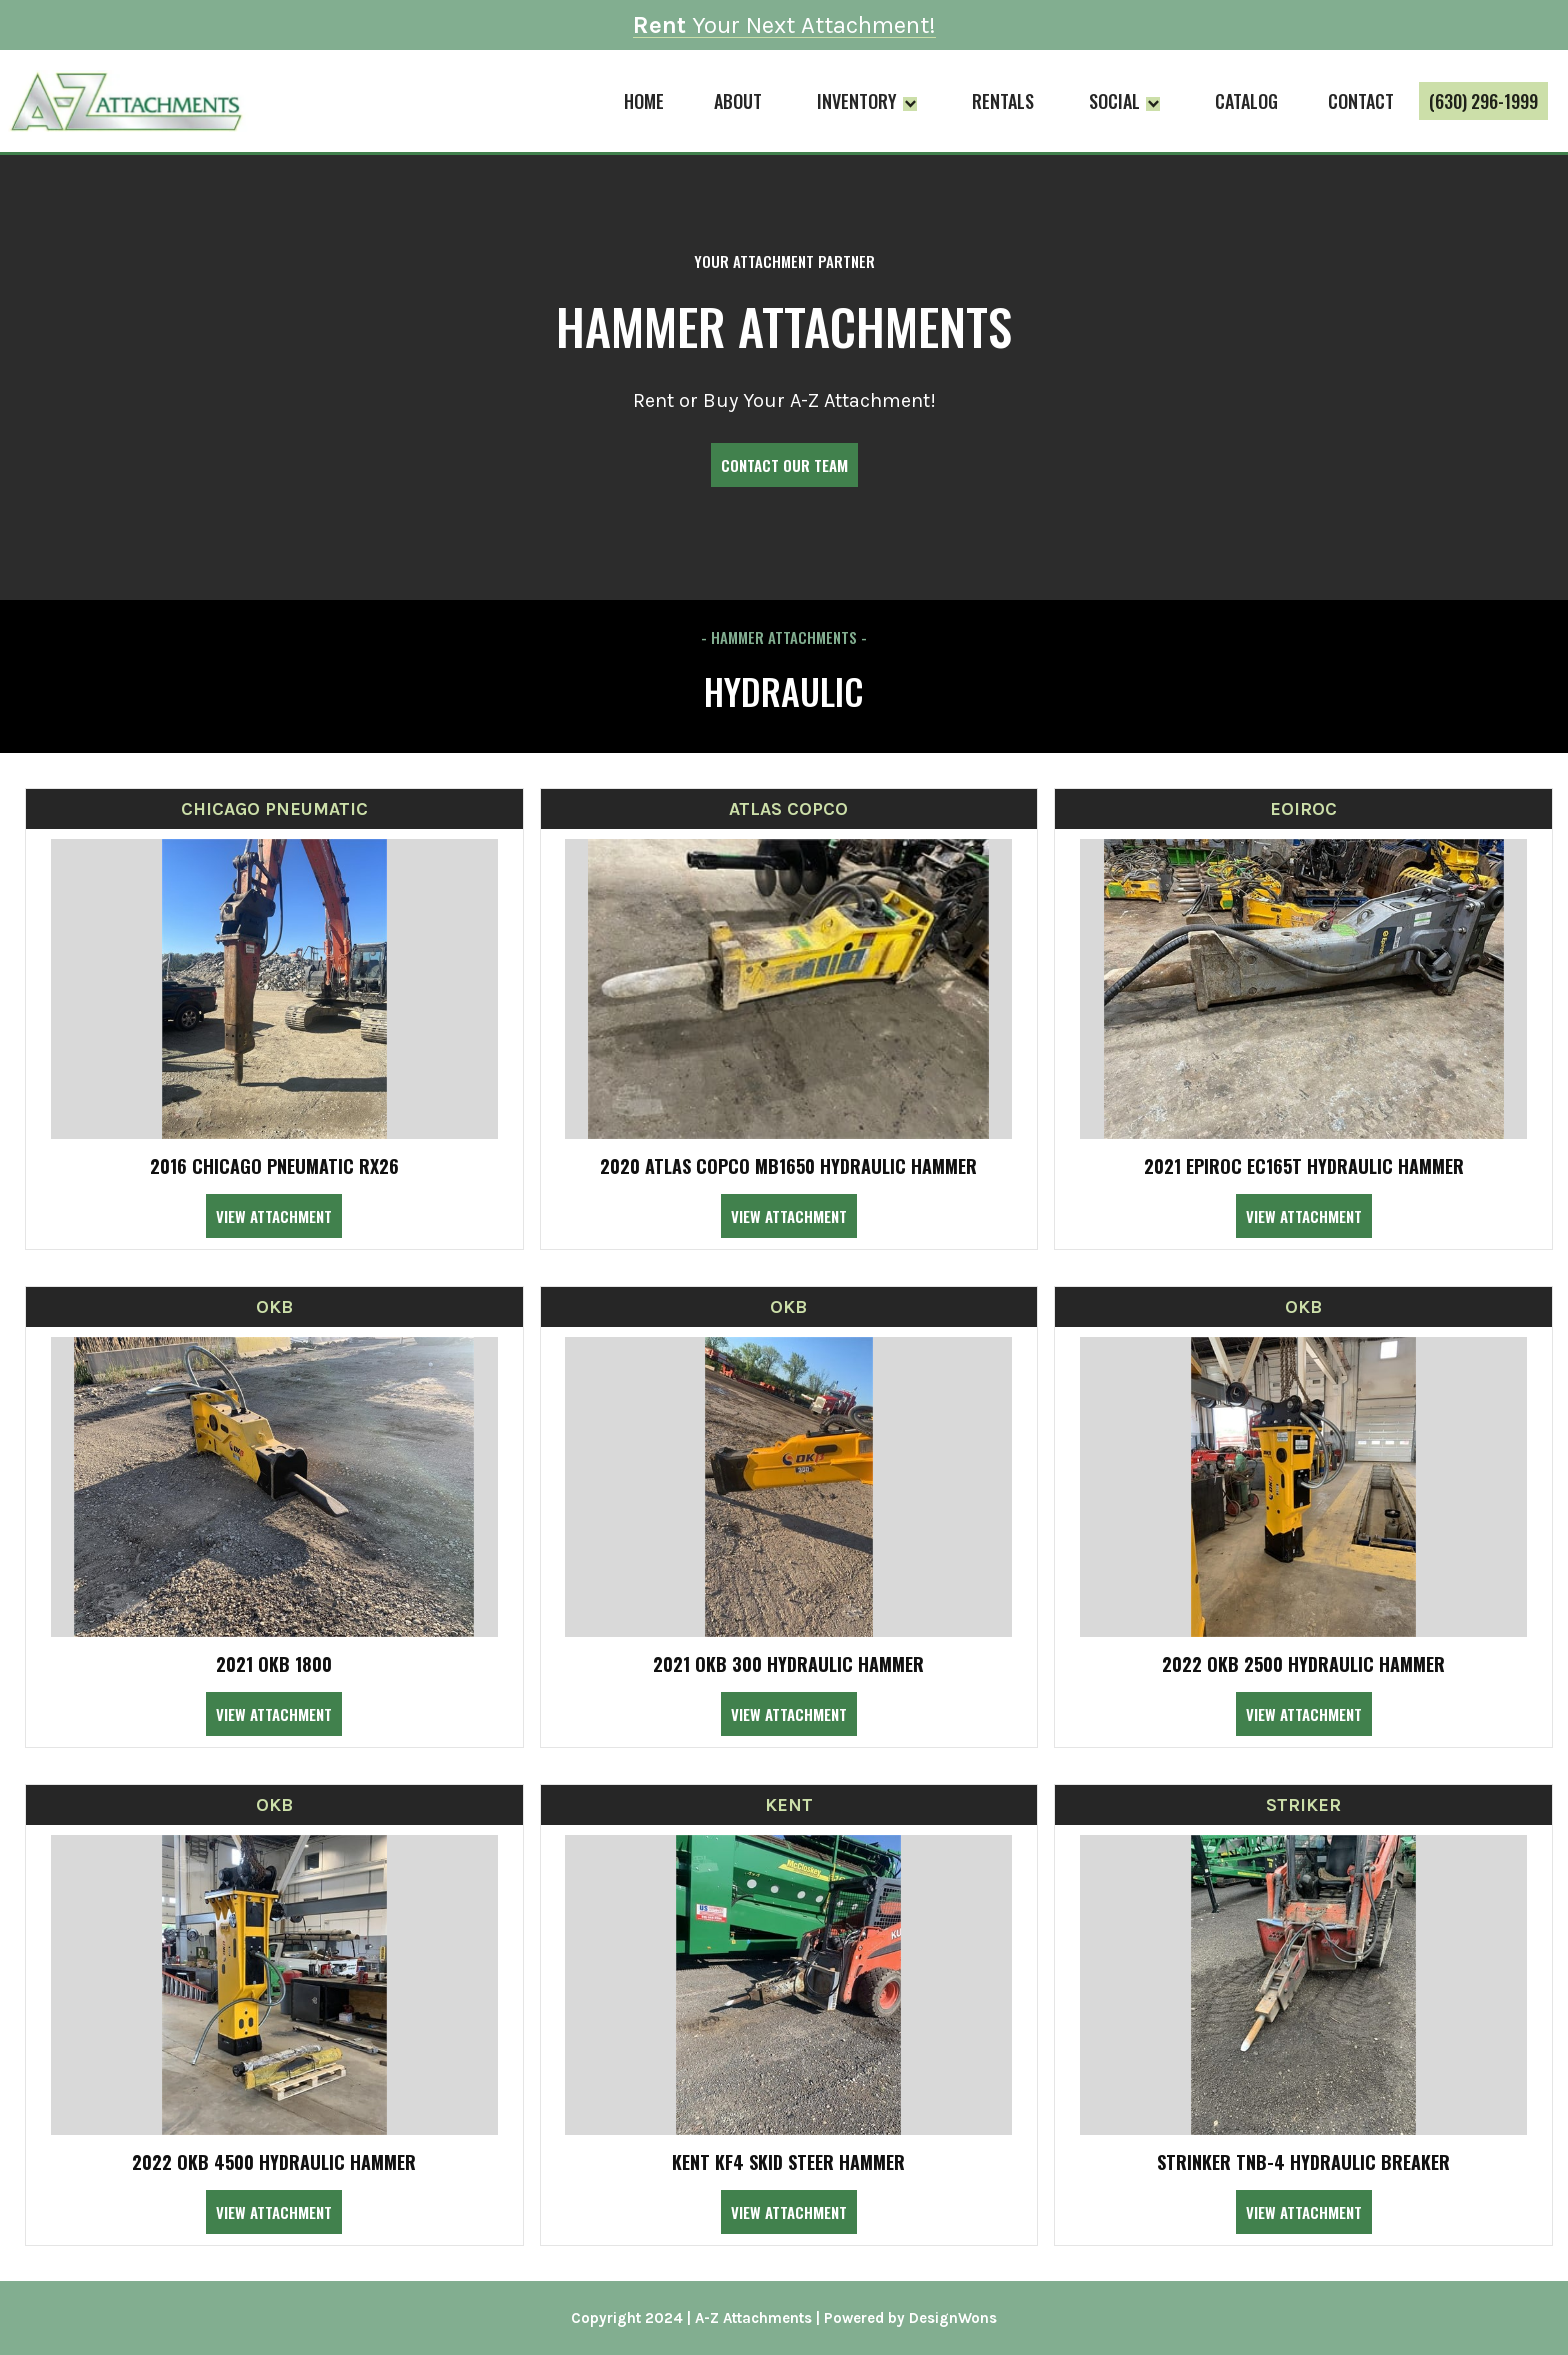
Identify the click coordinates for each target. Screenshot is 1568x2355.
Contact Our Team (784, 465)
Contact (1361, 101)
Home (644, 101)
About (738, 101)
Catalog (1246, 101)
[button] (867, 101)
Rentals (1003, 101)
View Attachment (274, 1216)
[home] (124, 101)
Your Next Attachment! (784, 25)
